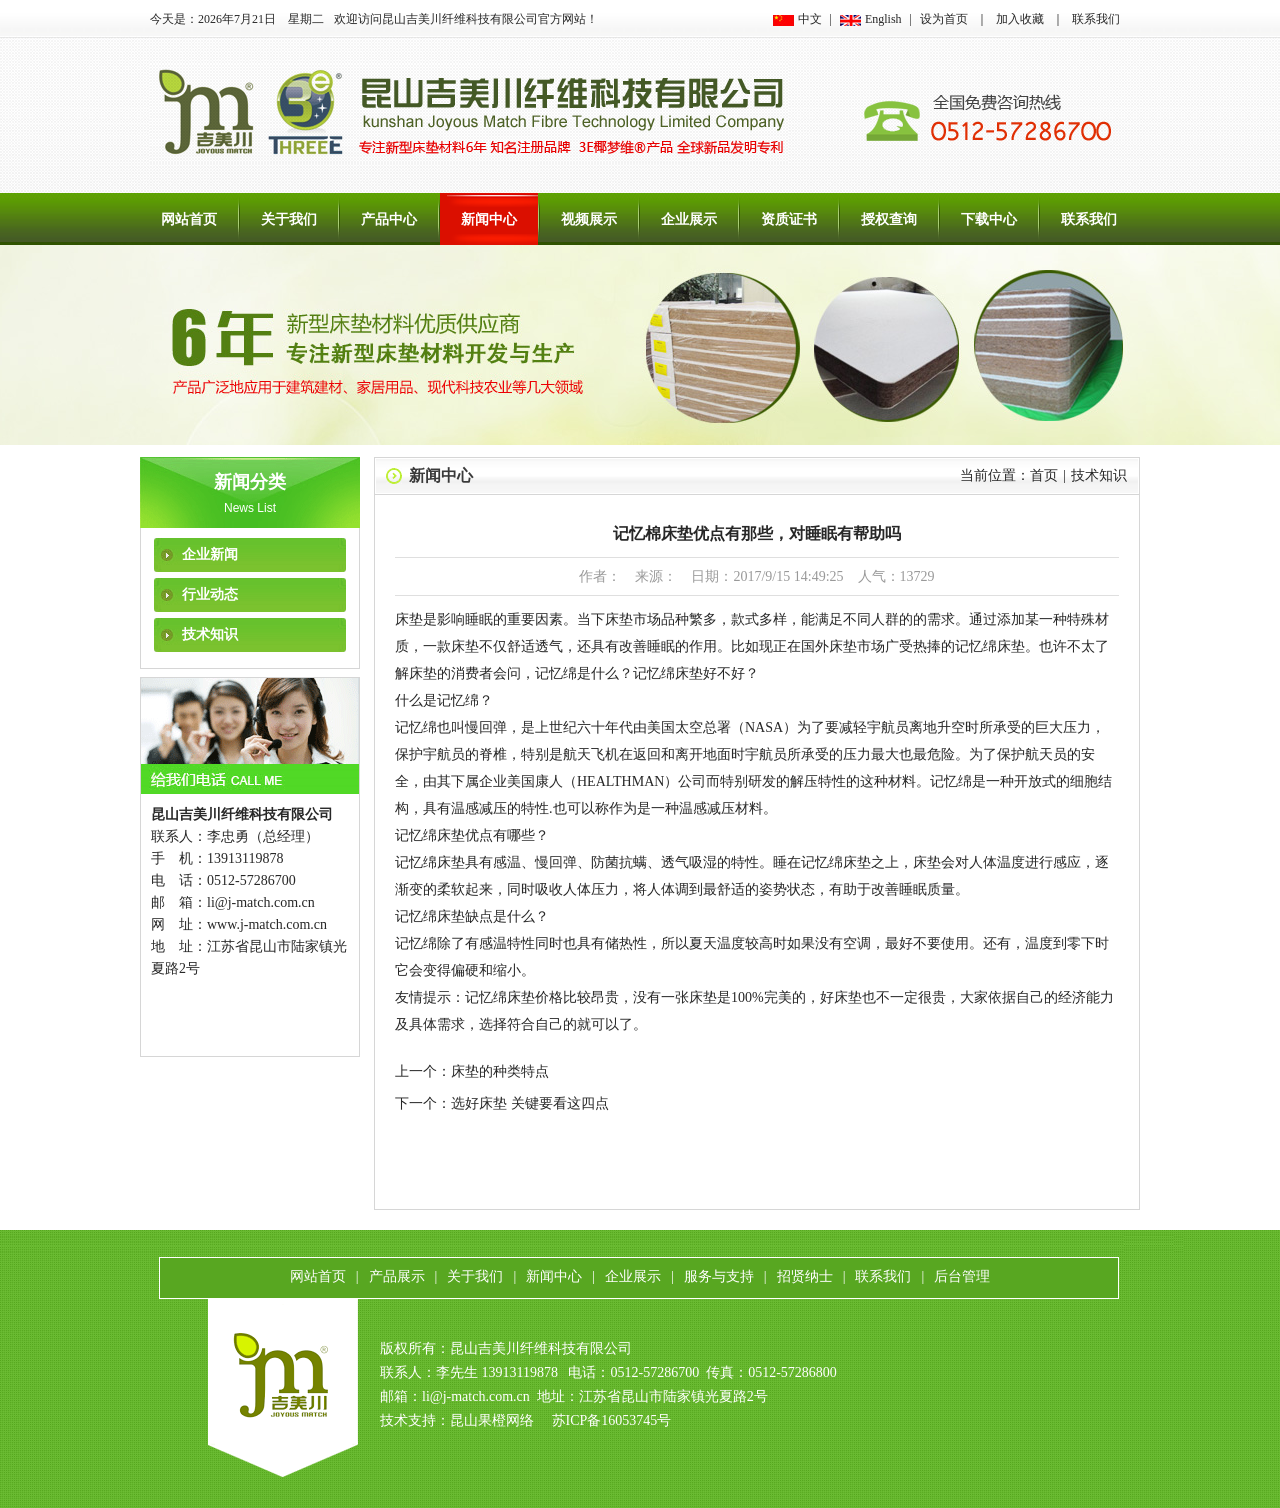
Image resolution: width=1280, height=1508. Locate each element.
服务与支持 (719, 1276)
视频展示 (589, 219)
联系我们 (1096, 19)
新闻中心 (489, 219)
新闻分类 (250, 482)
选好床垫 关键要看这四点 (530, 1103)
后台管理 (962, 1276)
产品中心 (389, 219)
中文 (810, 19)
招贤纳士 (805, 1276)
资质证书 (789, 219)
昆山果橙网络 (492, 1420)
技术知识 (210, 634)
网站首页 (189, 219)
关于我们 (289, 219)
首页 (1044, 475)
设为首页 (944, 19)
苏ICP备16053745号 (612, 1420)
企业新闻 (210, 554)
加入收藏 (1020, 19)
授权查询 (889, 219)
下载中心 (989, 219)
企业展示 (689, 219)
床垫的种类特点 (500, 1071)
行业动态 (210, 594)
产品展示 (397, 1276)
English (883, 19)
